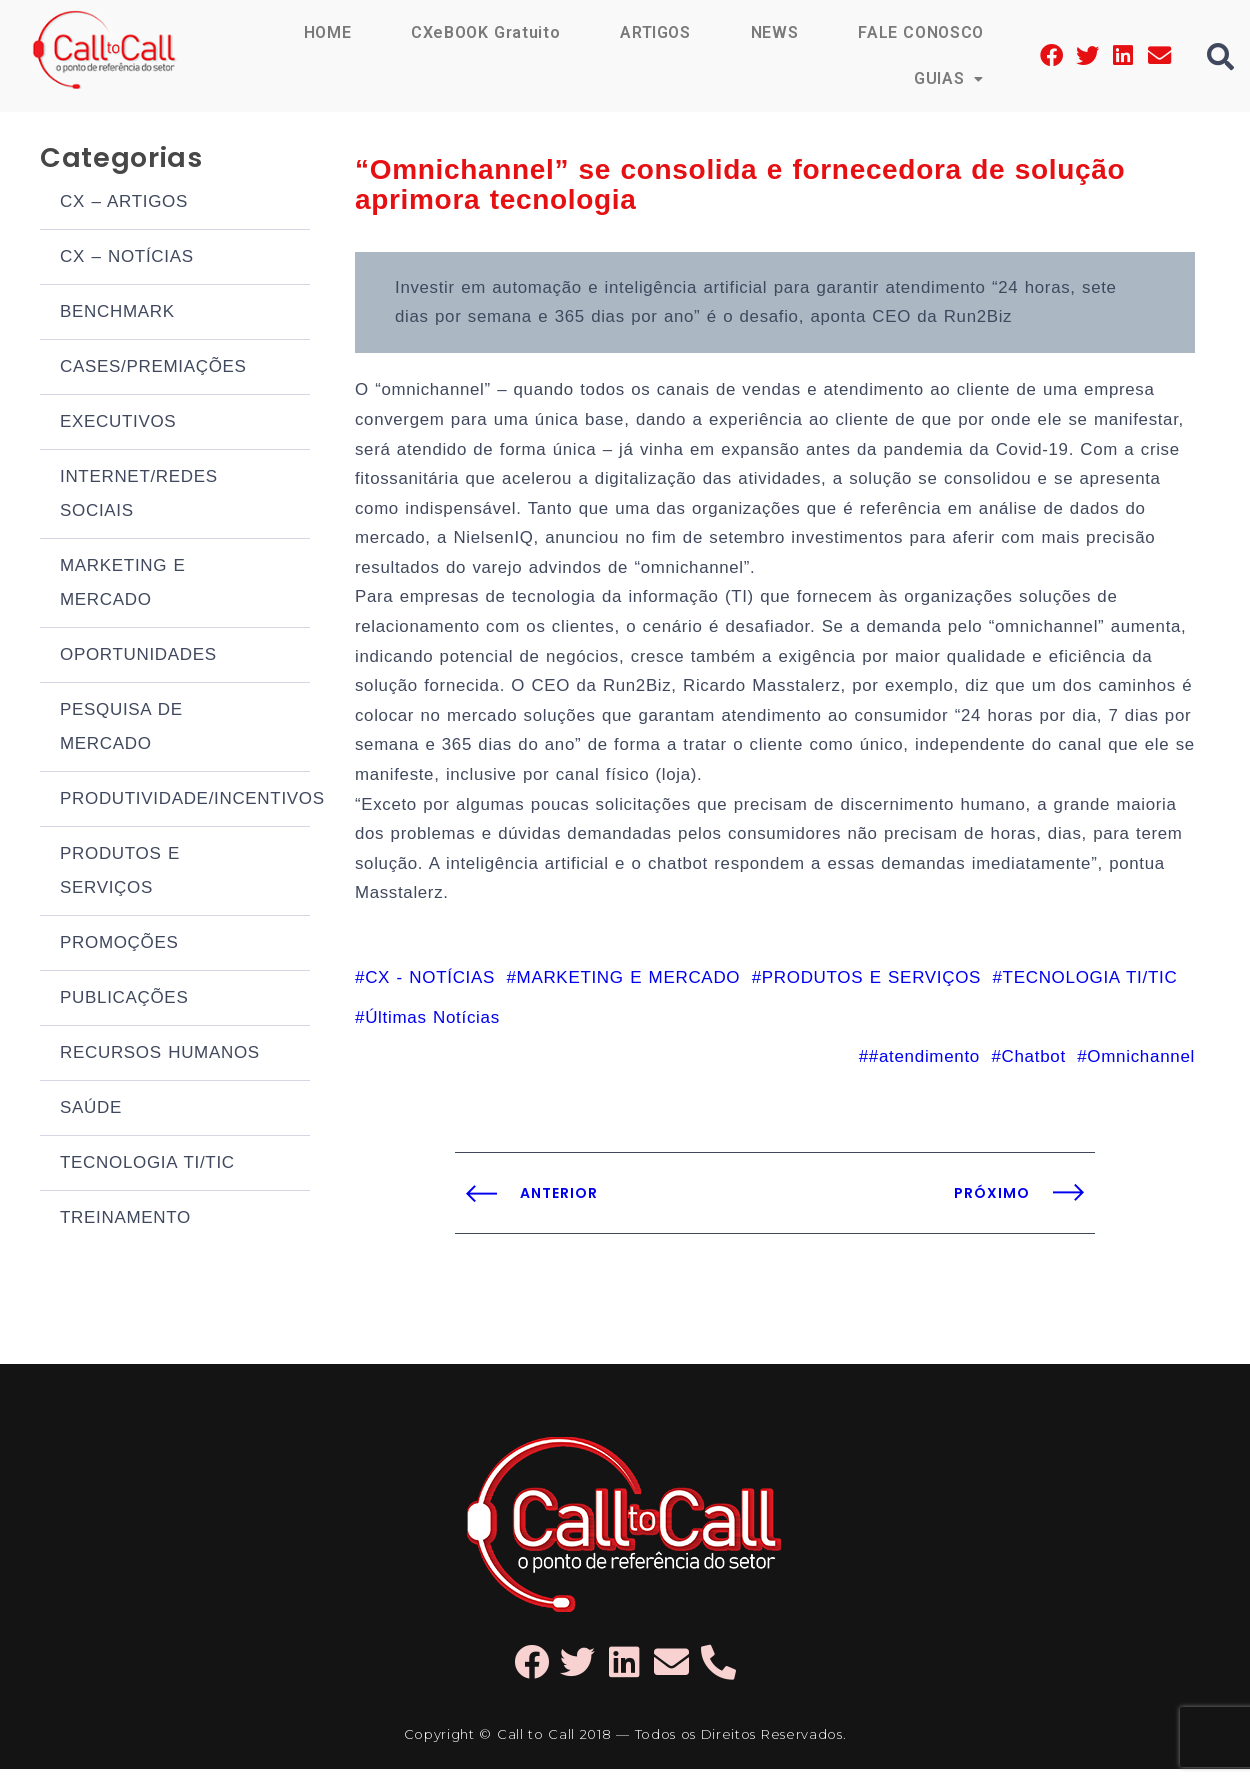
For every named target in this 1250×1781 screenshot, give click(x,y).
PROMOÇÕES (119, 944)
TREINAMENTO (125, 1219)
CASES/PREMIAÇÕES (153, 368)
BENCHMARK (117, 313)
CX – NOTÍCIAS (127, 258)
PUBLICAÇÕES (124, 999)
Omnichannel (1141, 1068)
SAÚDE (91, 1109)
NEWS (774, 32)
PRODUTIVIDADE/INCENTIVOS (185, 800)
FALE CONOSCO (921, 32)
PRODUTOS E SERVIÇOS (120, 872)
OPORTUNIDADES (138, 656)
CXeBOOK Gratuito (484, 32)
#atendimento (924, 1068)
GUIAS (949, 78)
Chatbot (1033, 1068)
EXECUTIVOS (118, 423)
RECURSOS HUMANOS (160, 1054)
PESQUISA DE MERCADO (121, 728)
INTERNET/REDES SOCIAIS (139, 495)
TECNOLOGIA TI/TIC (147, 1164)
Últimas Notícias (432, 1028)
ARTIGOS (654, 32)
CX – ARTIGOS (124, 203)
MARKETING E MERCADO (123, 584)
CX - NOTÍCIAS (430, 988)
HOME (326, 32)
